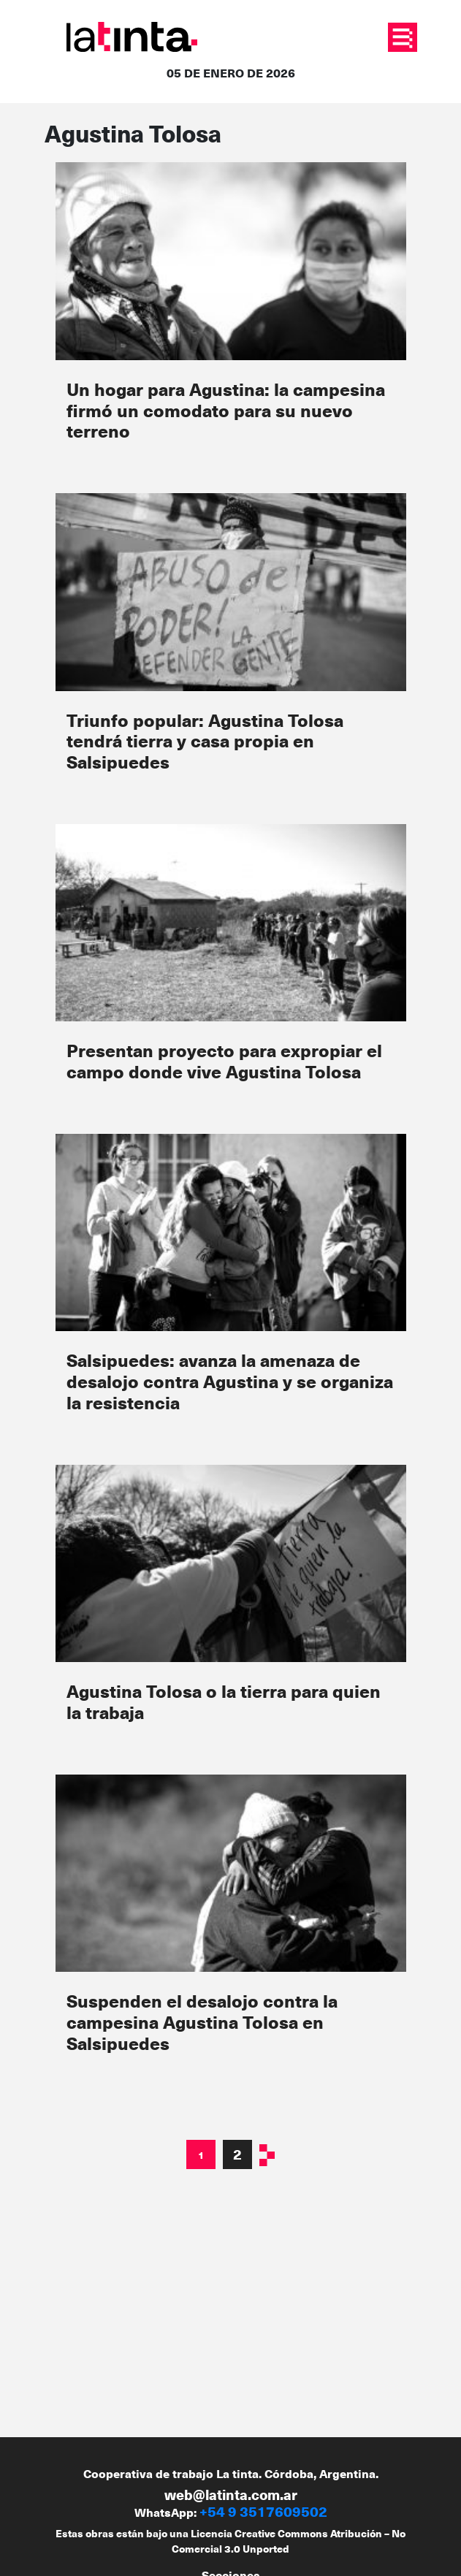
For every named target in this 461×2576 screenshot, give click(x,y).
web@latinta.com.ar (230, 2494)
